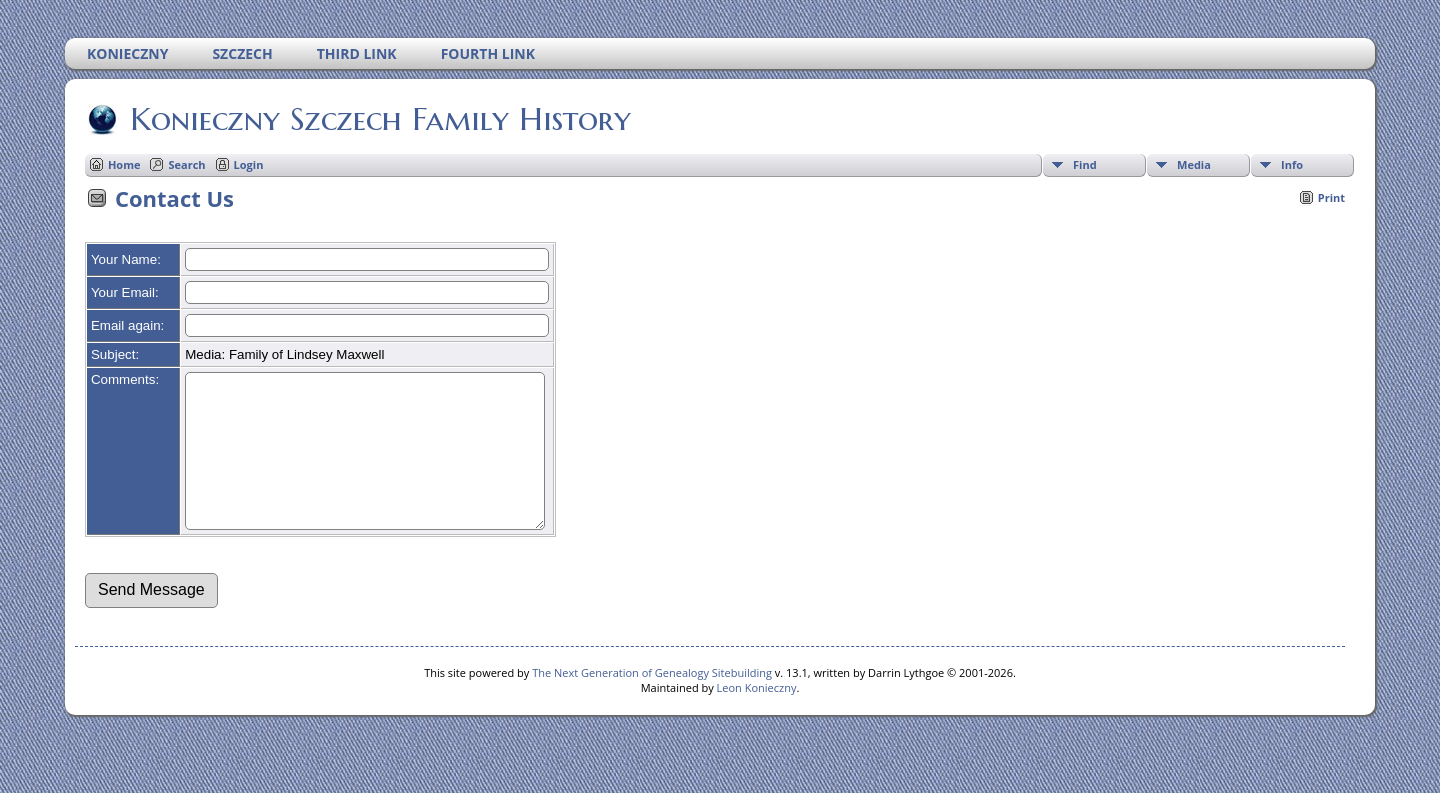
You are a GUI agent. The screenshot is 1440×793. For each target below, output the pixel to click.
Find (1085, 164)
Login (249, 164)
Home (124, 164)
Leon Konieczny (757, 717)
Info (1292, 164)
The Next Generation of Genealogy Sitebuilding (652, 702)
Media (1194, 164)
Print (1331, 197)
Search (186, 164)
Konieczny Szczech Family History (379, 119)
